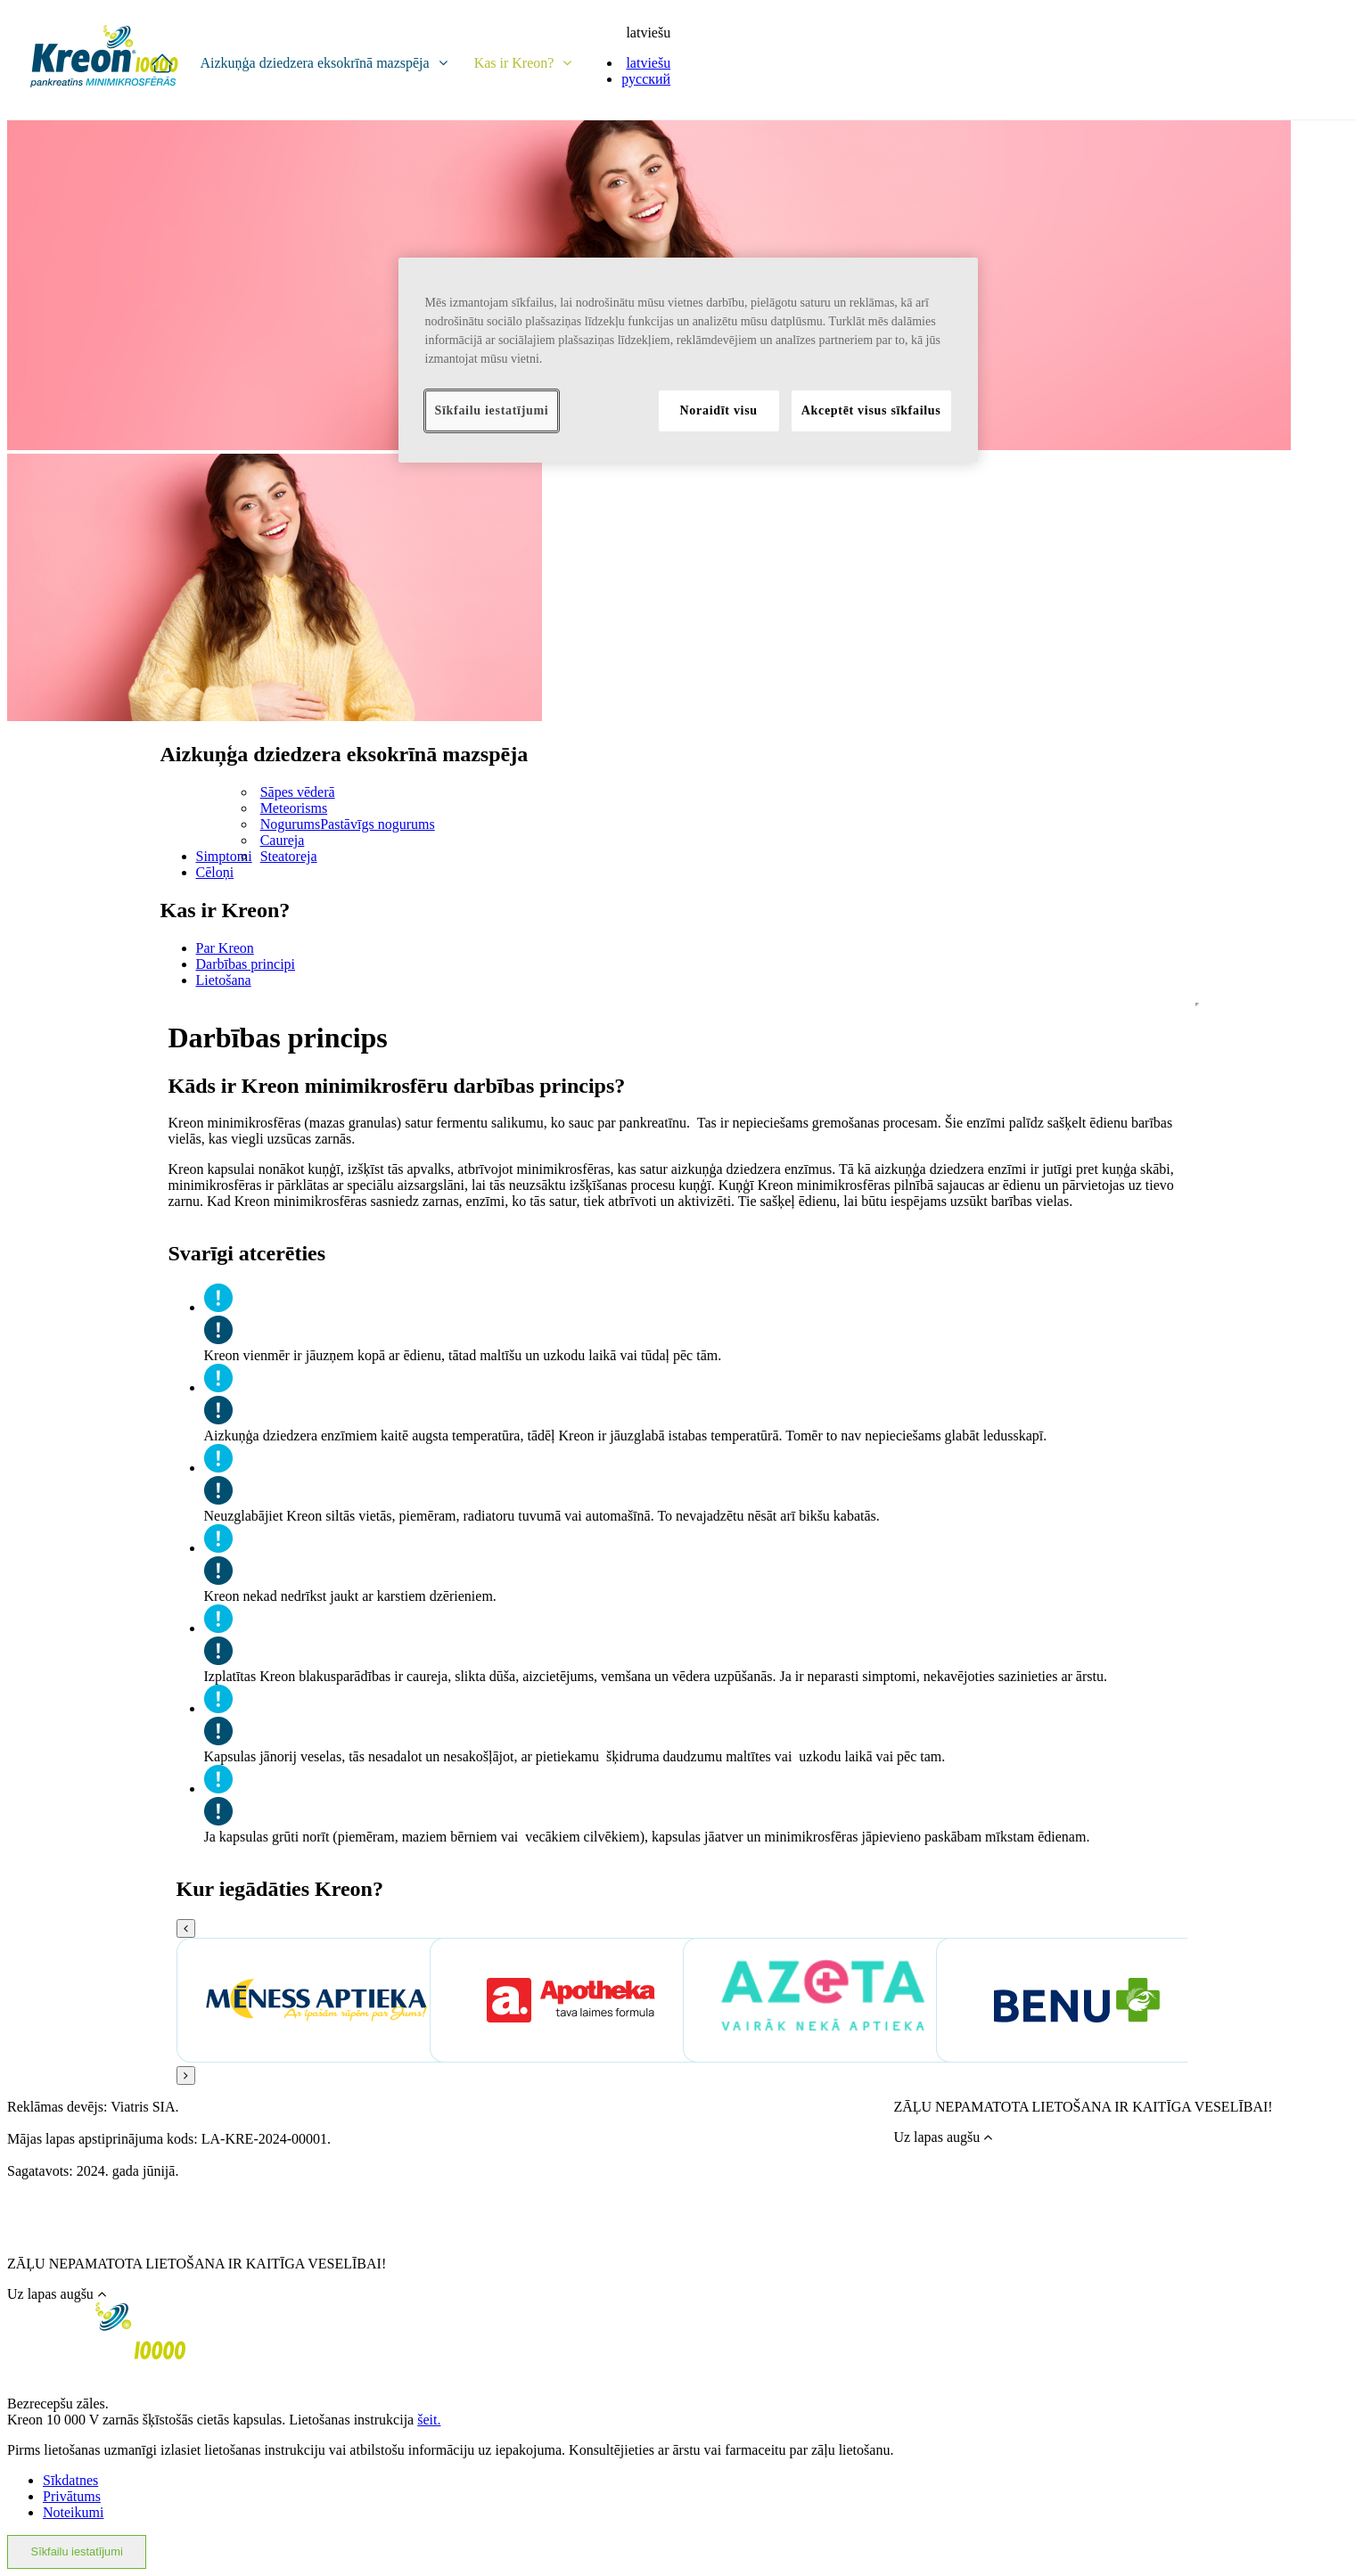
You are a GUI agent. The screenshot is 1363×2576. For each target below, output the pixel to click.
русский (645, 78)
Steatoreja (288, 856)
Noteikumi (73, 2512)
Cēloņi (215, 872)
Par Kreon (225, 948)
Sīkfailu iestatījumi (77, 2551)
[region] (688, 360)
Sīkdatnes (70, 2480)
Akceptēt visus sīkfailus (871, 410)
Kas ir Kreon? (523, 62)
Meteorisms (294, 808)
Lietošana (223, 980)
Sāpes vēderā (297, 792)
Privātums (72, 2496)
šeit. (428, 2419)
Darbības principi (246, 964)
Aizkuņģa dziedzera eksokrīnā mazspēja (323, 62)
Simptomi (224, 856)
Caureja (282, 840)
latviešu (648, 32)
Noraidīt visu (719, 410)
